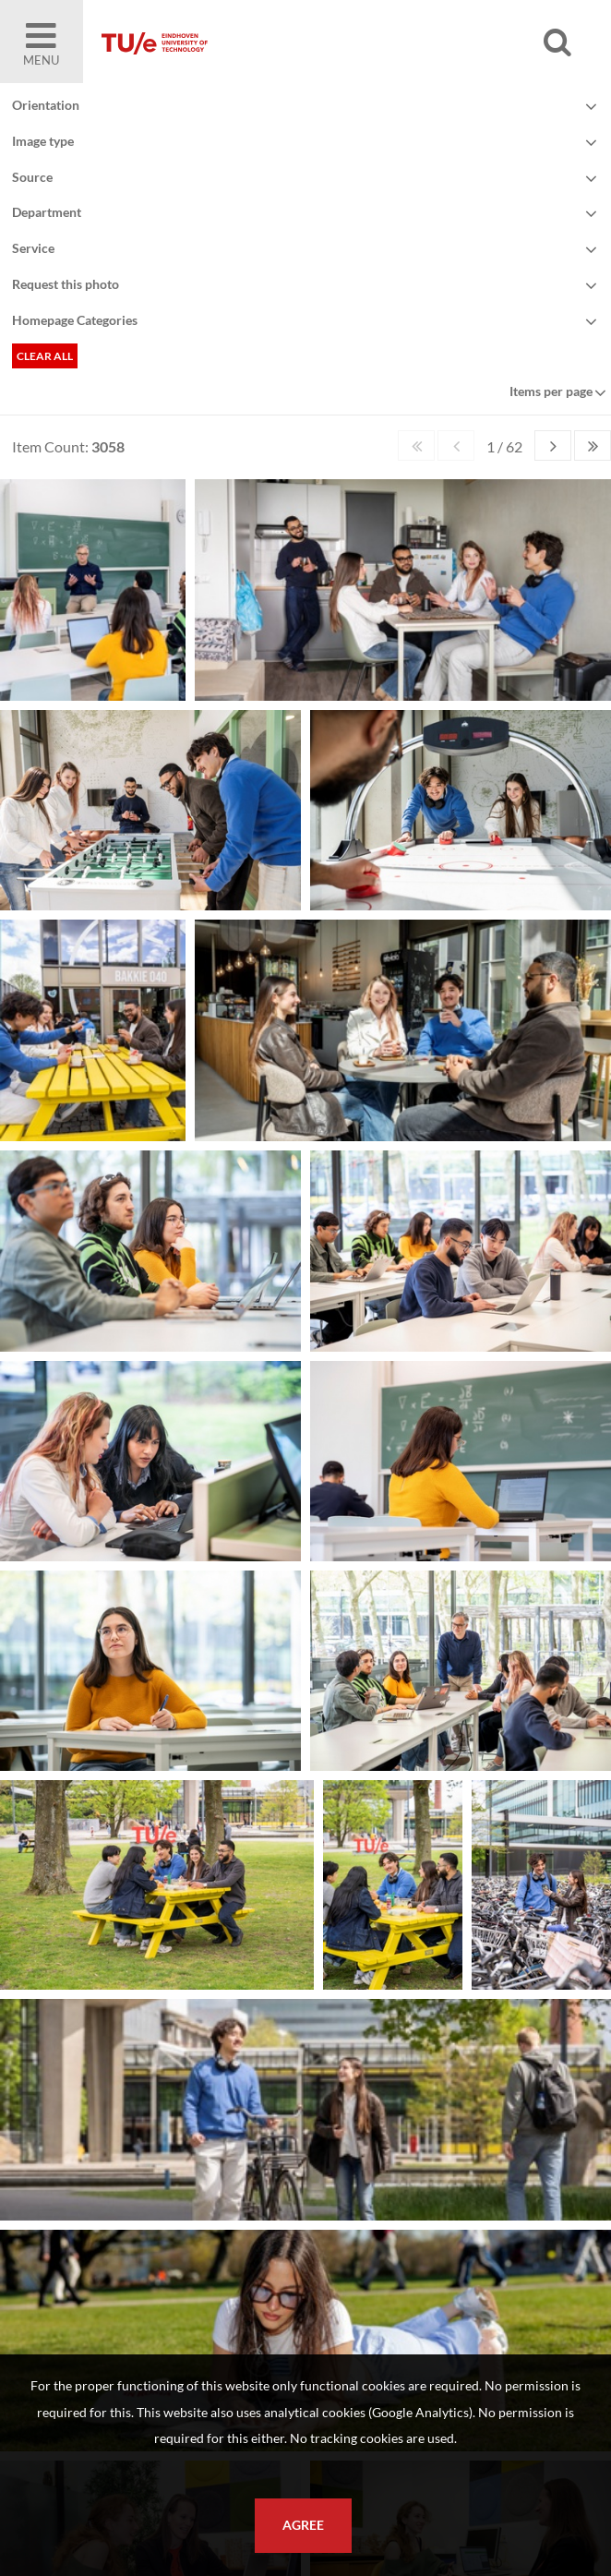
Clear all (45, 356)
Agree (303, 2525)
